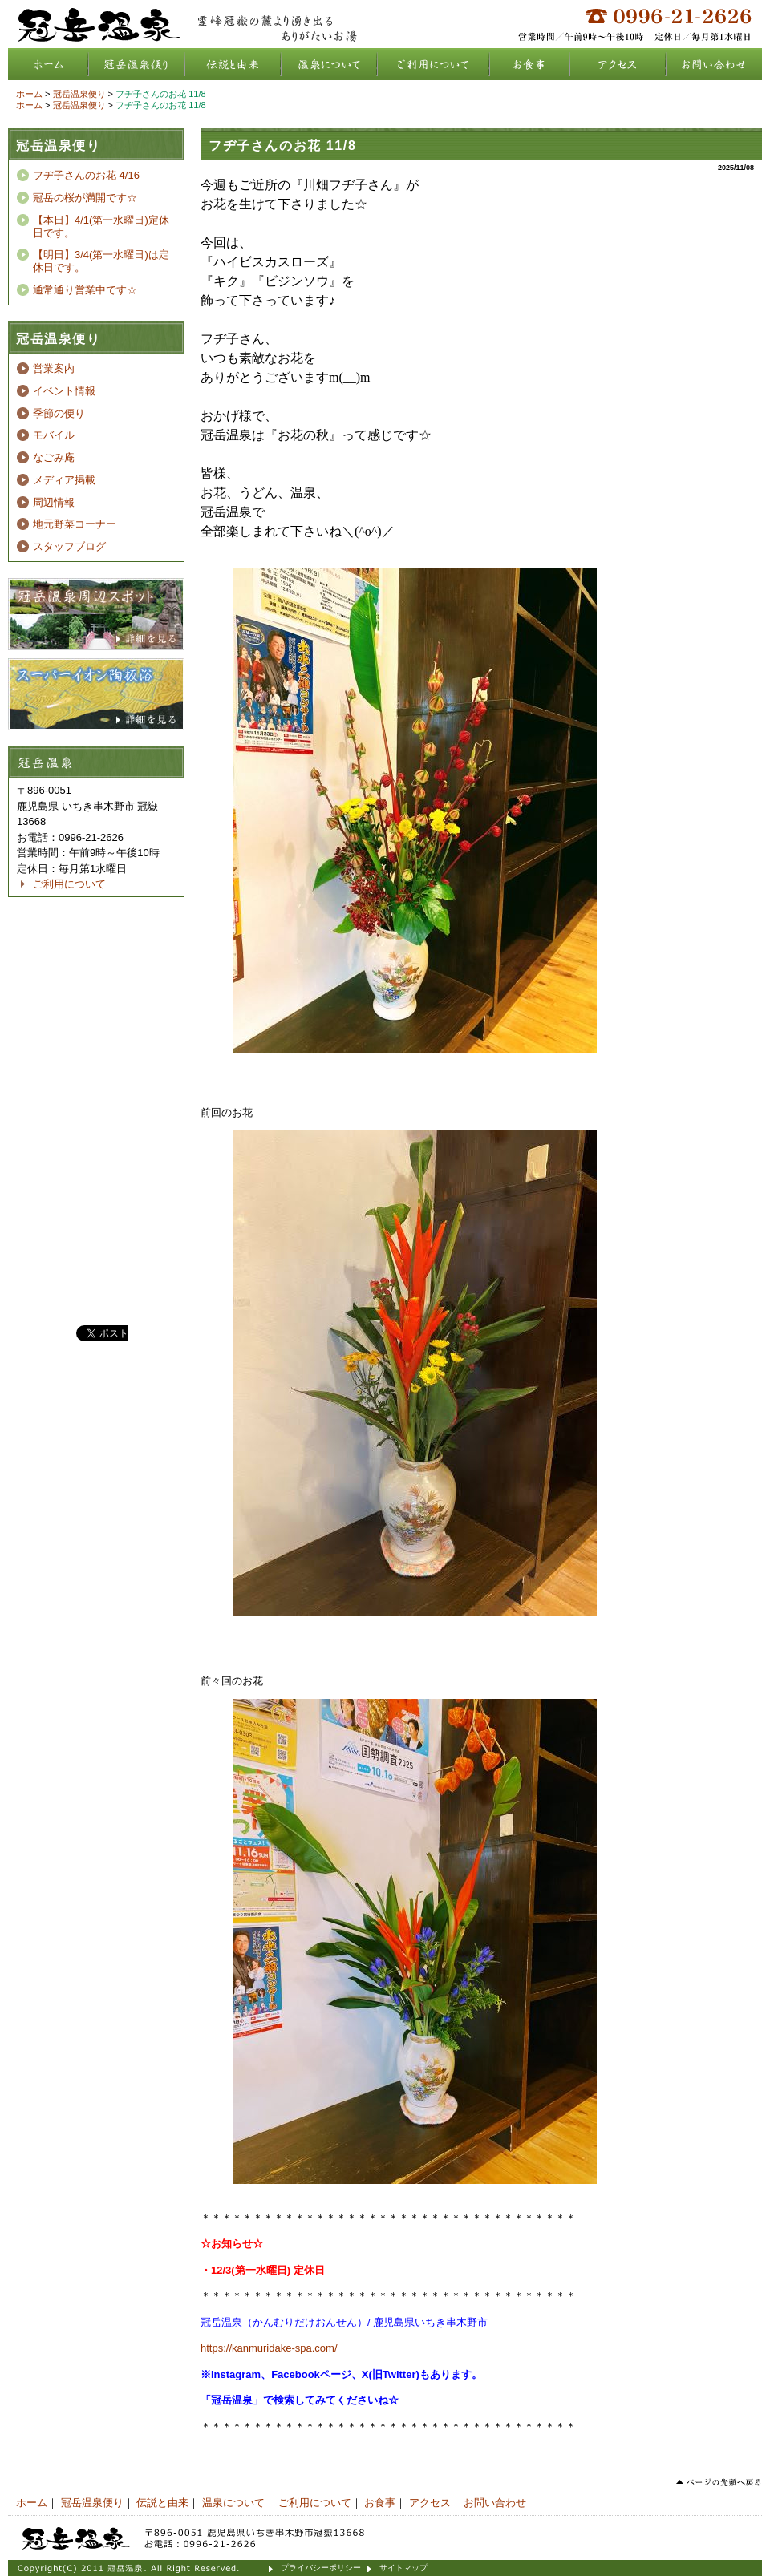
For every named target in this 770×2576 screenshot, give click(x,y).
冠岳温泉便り (136, 64)
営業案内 (54, 368)
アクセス (617, 64)
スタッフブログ (69, 546)
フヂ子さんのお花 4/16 (86, 175)
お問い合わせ (714, 64)
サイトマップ (403, 2567)
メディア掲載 (64, 480)
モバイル (54, 435)
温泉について (329, 64)
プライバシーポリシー (321, 2567)
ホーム (48, 64)
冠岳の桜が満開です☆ (85, 198)
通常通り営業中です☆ (85, 290)
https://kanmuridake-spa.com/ (269, 2348)
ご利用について (433, 64)
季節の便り (59, 413)
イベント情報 (64, 391)
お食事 (529, 64)
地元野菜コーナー (74, 524)
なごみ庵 (54, 457)
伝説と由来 (232, 64)
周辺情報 (54, 502)
